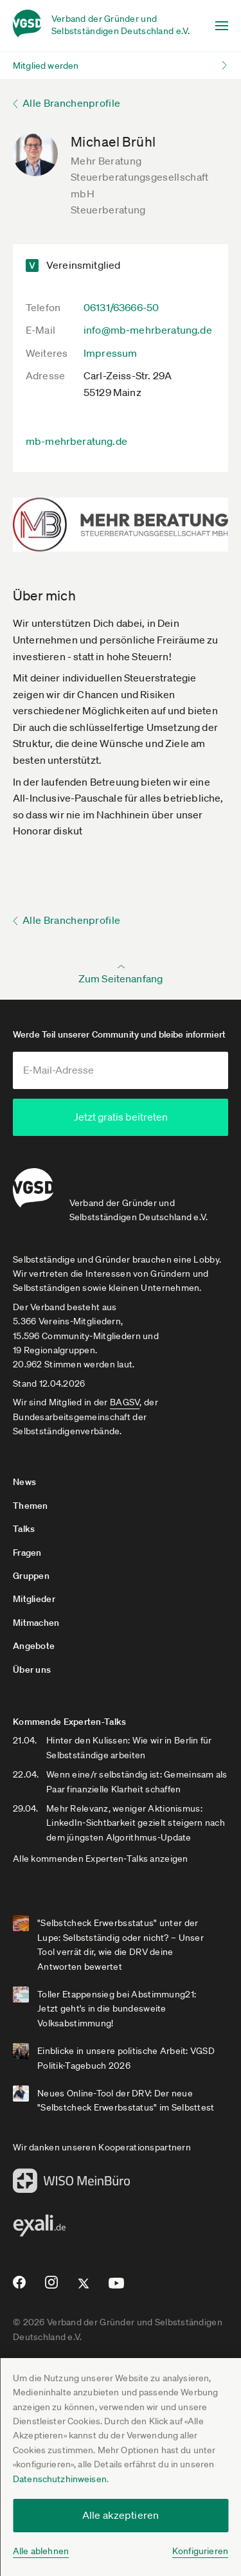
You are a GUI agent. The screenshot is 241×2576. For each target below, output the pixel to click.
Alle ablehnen (41, 2551)
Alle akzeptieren (120, 2514)
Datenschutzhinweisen (60, 2479)
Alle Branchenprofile (71, 102)
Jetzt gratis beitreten (121, 1116)
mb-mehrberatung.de (76, 441)
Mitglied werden (45, 65)
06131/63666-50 (121, 307)
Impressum (110, 353)
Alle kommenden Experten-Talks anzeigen (100, 1858)
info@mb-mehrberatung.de (148, 329)
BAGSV (124, 1401)
